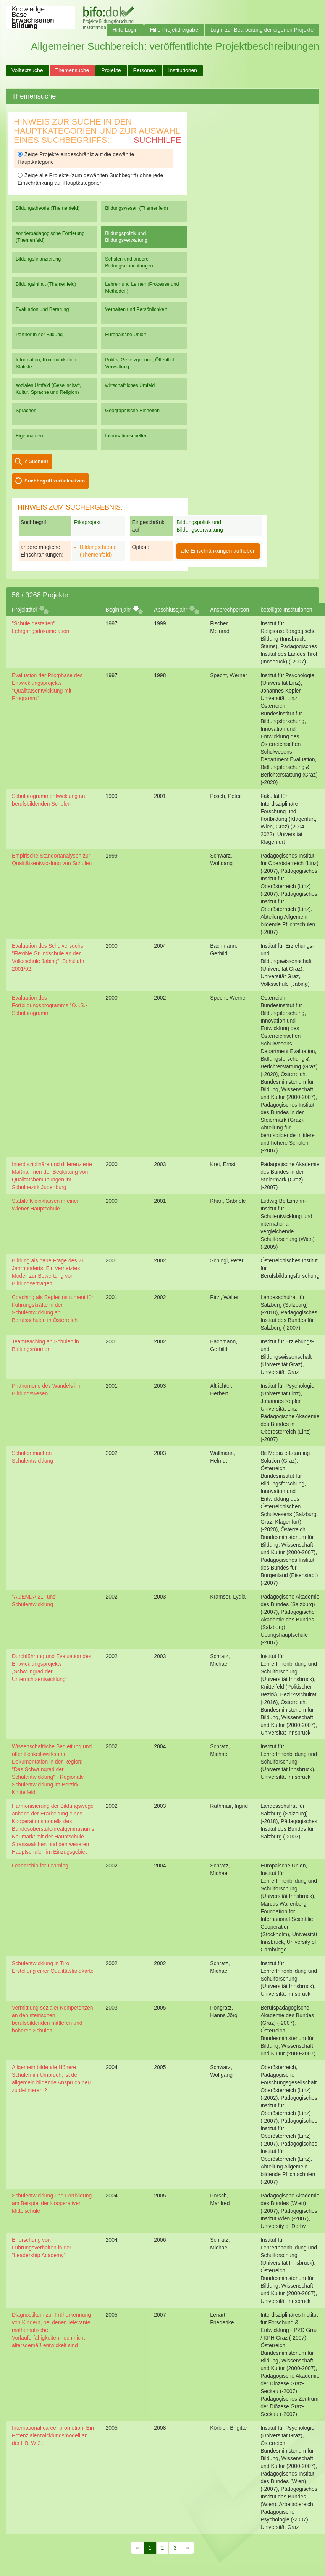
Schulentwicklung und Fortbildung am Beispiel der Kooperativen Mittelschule (52, 2203)
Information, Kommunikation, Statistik (47, 363)
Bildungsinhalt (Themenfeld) (46, 284)
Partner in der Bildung (39, 334)
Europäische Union (125, 334)
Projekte (111, 70)
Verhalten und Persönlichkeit (136, 309)
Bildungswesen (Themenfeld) (136, 208)
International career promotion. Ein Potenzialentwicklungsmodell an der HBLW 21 (53, 2435)
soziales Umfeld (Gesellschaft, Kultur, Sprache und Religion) (48, 388)
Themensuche (72, 70)
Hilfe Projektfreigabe (174, 30)
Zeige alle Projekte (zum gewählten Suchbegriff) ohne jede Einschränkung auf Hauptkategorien (90, 179)
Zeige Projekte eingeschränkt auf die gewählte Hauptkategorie (76, 158)
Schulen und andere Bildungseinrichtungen (129, 262)
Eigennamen (29, 436)
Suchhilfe (157, 140)
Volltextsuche (27, 70)
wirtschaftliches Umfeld (130, 385)
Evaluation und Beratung (42, 309)
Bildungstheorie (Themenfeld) (47, 208)
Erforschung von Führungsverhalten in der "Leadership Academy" (41, 2247)
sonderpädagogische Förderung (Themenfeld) (50, 236)
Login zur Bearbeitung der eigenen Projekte (262, 30)
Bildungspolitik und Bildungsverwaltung (126, 236)
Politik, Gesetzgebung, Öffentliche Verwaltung (141, 363)
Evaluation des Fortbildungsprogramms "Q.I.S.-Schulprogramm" (49, 1005)
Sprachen (26, 410)
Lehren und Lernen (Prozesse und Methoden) (142, 287)
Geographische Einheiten (132, 410)
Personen (144, 70)
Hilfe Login (125, 30)
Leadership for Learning (40, 1865)
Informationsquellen (126, 436)
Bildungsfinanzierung (38, 259)
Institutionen (182, 70)
